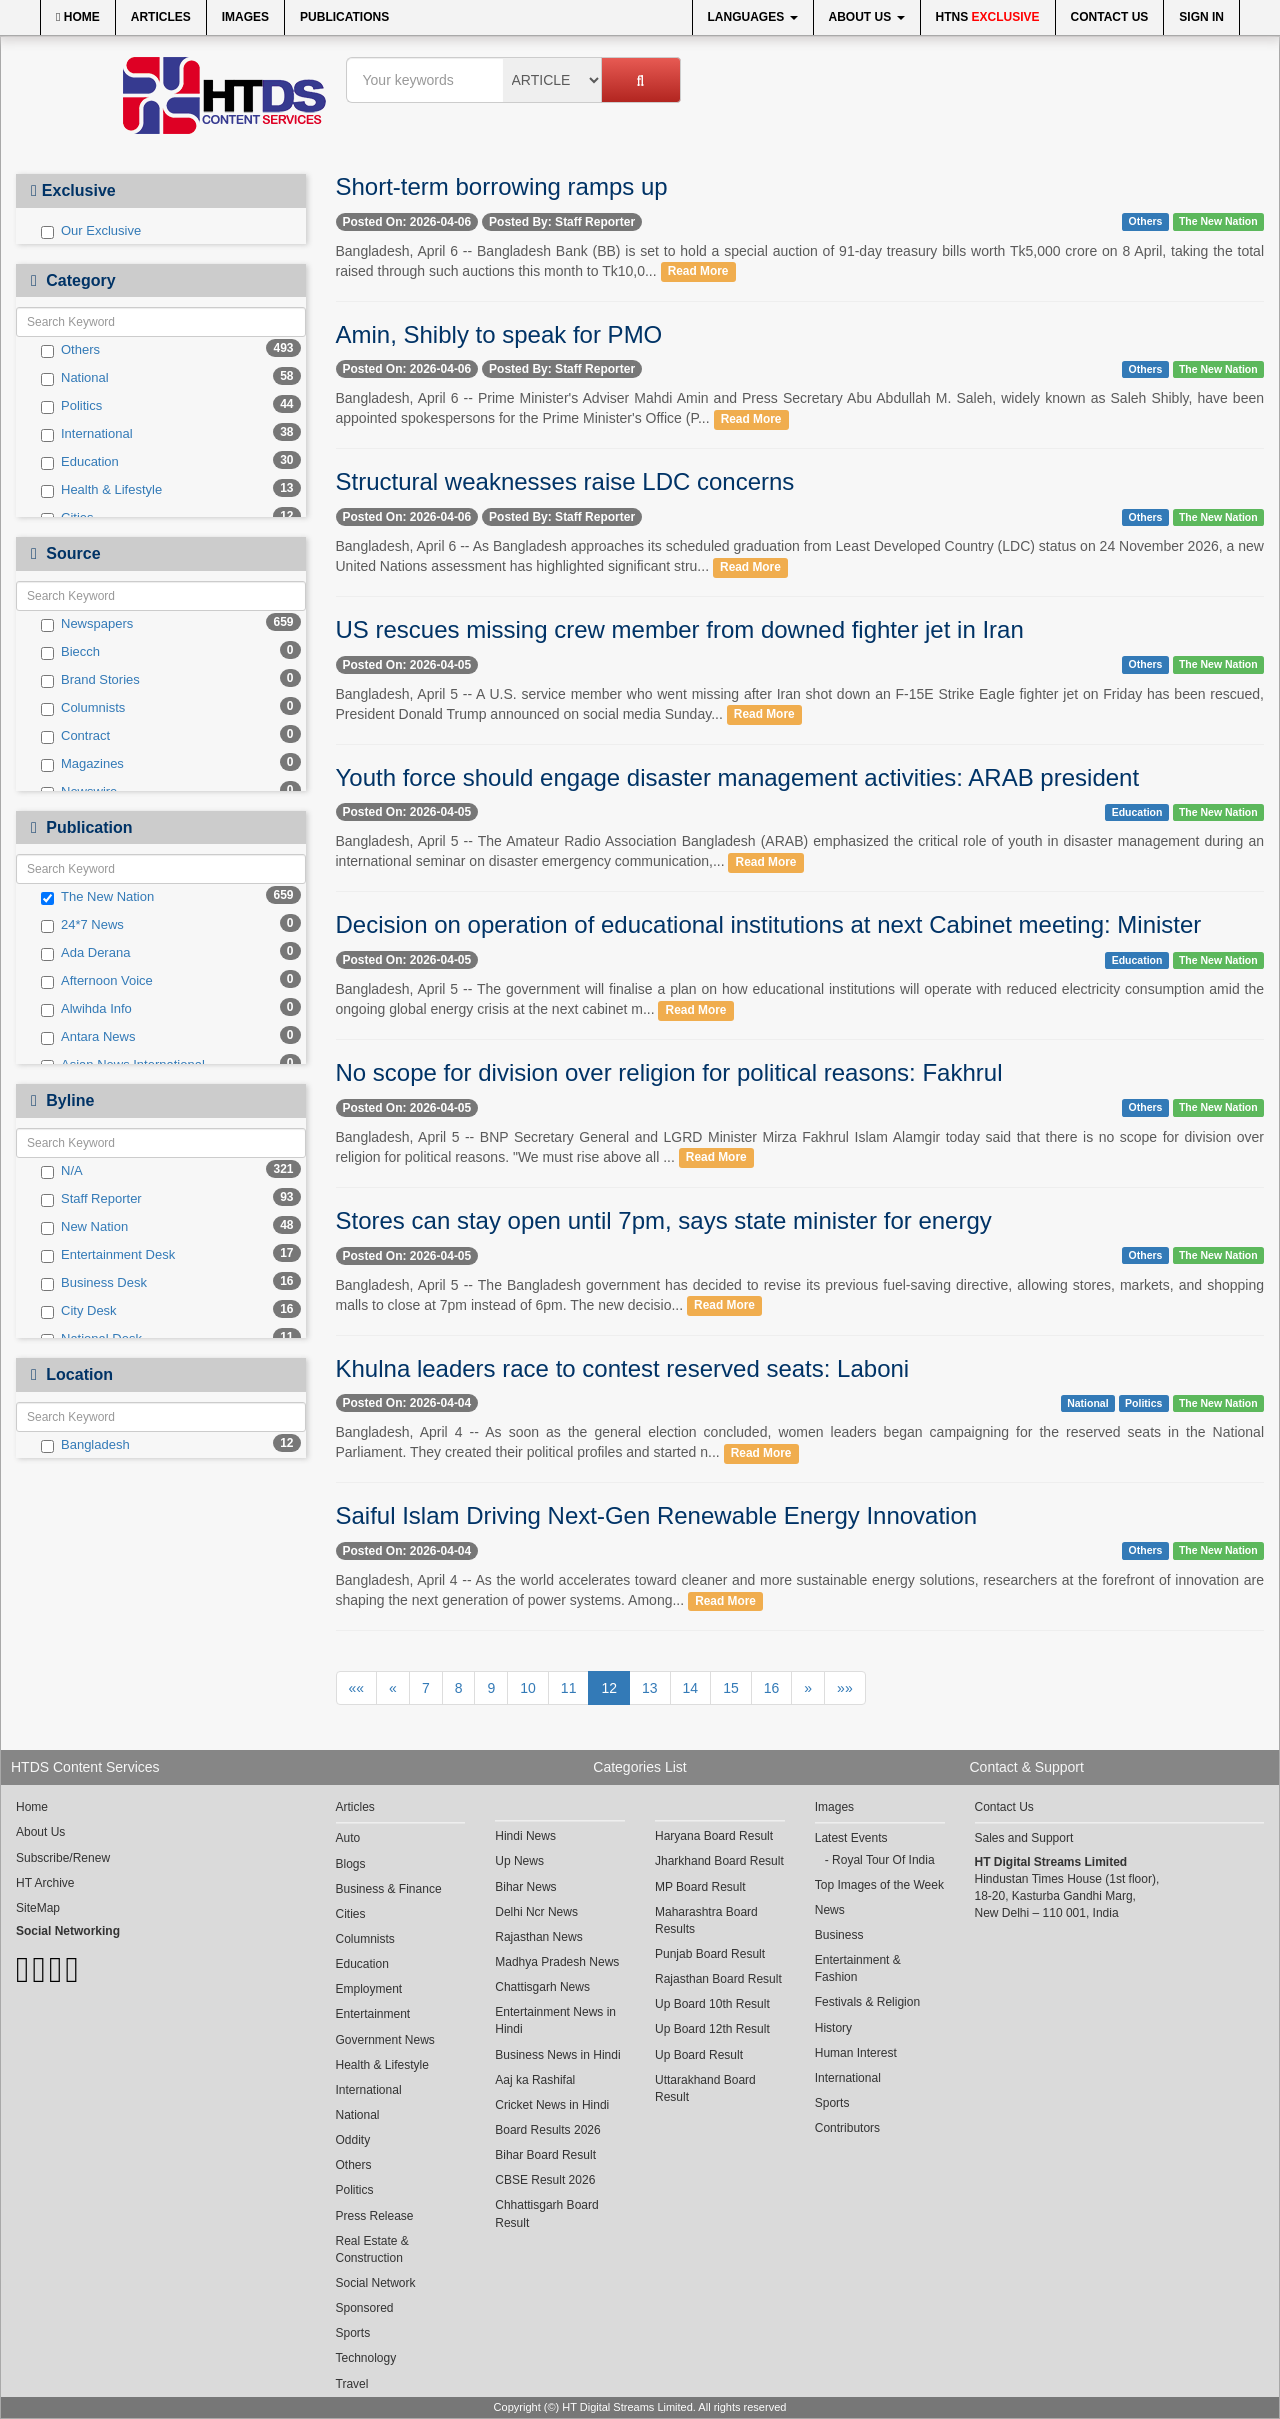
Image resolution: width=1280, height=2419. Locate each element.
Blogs (351, 1864)
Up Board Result (699, 2055)
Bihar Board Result (545, 2155)
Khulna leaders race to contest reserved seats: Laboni (623, 1368)
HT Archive (45, 1883)
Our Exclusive (91, 231)
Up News (519, 1861)
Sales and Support (1024, 1838)
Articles (161, 17)
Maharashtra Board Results (706, 1920)
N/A (62, 1171)
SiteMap (38, 1908)
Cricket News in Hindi (552, 2105)
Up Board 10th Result (712, 2004)
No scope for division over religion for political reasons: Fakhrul (669, 1072)
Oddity (353, 2140)
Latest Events (851, 1838)
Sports (353, 2333)
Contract (75, 736)
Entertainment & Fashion (858, 1968)
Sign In (1201, 17)
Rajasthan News (538, 1937)
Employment (369, 1989)
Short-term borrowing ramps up (502, 186)
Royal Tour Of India (883, 1860)
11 (569, 1688)
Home (78, 17)
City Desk (79, 1311)
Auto (348, 1838)
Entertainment (373, 2014)
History (833, 2028)
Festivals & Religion (867, 2002)
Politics (71, 406)
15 (731, 1688)
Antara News (88, 1037)
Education (80, 462)
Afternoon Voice (97, 981)
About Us (867, 17)
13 (650, 1688)
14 (691, 1688)
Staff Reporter (91, 1199)
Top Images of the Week (879, 1885)
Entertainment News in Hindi (555, 2020)
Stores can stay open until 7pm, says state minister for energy (664, 1220)
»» (845, 1688)
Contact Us (1110, 17)
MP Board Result (700, 1887)
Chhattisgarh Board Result (546, 2213)
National (75, 378)
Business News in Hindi (557, 2055)
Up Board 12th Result (712, 2029)
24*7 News (82, 925)
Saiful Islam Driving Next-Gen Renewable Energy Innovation (657, 1515)
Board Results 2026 (547, 2130)
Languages (753, 17)
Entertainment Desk (108, 1255)
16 (772, 1688)
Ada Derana (85, 953)
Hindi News (525, 1836)
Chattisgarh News (542, 1987)
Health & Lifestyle (101, 490)
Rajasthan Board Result (718, 1979)
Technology (366, 2358)
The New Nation (97, 897)
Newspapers (87, 624)
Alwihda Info (86, 1009)
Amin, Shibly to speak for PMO (499, 334)
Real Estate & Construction (372, 2249)
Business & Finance (389, 1889)
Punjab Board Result (710, 1954)
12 (609, 1688)
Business (839, 1935)
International (87, 434)
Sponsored (365, 2308)
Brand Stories (90, 680)
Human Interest (856, 2053)
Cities (351, 1914)
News (830, 1910)
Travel (352, 2384)
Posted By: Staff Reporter (562, 222)
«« (357, 1688)
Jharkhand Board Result (719, 1861)
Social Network (376, 2283)
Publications (344, 17)
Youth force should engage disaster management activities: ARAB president (738, 777)
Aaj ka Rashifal (535, 2080)
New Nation (84, 1227)
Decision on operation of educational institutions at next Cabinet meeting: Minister (769, 924)
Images (245, 17)
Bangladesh (85, 1445)
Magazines (82, 764)
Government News (385, 2040)
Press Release (375, 2216)
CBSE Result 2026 (545, 2180)
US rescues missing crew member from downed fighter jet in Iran (680, 629)
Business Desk (94, 1283)
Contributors (847, 2128)
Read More (698, 272)
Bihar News (525, 1887)
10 (528, 1688)
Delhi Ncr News (536, 1912)
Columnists (83, 708)
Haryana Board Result (714, 1836)
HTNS (988, 17)
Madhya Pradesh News (557, 1962)
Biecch (70, 652)
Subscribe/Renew (63, 1858)
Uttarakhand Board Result (705, 2088)
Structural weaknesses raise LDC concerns (565, 481)
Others (70, 350)
